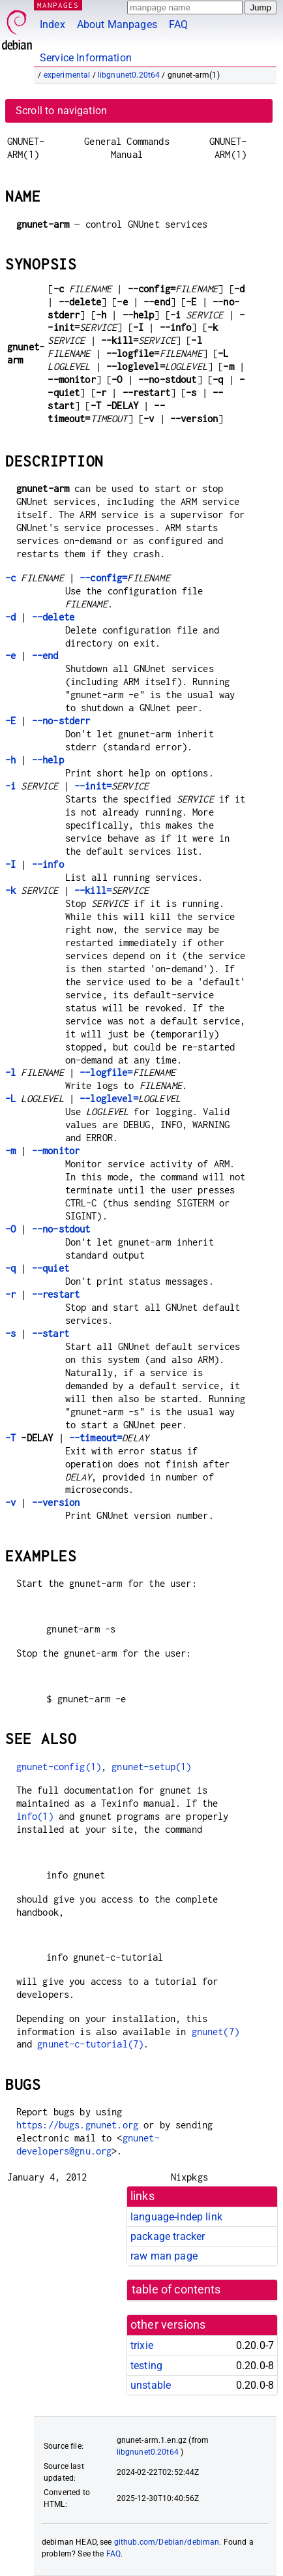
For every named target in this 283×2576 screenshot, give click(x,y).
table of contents (176, 2289)
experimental (67, 75)
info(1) (34, 1816)
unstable (150, 2385)
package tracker (167, 2236)
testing (146, 2365)
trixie (141, 2345)
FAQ (178, 24)
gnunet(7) (215, 2031)
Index (52, 24)
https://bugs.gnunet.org (77, 2124)
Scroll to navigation (61, 110)
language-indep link (176, 2217)
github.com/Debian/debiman (167, 2542)
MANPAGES (58, 5)
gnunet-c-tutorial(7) (90, 2043)
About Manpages (117, 24)
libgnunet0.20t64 (129, 75)
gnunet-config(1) (58, 1766)
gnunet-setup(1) (151, 1766)
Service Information (86, 58)
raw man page (164, 2256)
